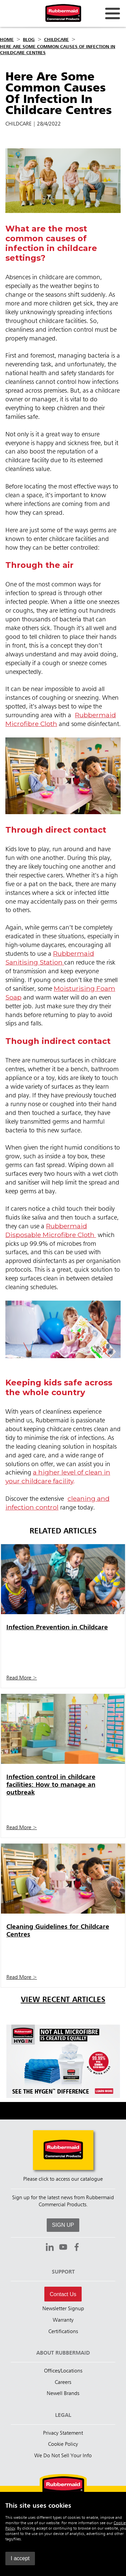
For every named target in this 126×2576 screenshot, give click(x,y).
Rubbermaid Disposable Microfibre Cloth (50, 1230)
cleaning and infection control (57, 1502)
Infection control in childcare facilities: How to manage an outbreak (50, 1785)
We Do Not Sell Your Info (63, 2456)
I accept (20, 2558)
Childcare (56, 39)
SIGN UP (63, 2225)
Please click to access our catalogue (63, 2179)
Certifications (63, 2331)
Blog (29, 39)
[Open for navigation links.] (112, 13)
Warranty (63, 2320)
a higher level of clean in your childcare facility (57, 1476)
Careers (63, 2382)
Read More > (21, 1678)
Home (7, 39)
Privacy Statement (63, 2433)
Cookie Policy (63, 2444)
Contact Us (63, 2294)
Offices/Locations (63, 2371)
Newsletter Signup (63, 2309)
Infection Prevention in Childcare (57, 1627)
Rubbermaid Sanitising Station (49, 957)
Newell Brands (63, 2393)
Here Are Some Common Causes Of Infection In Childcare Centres (57, 49)
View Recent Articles (63, 2000)
